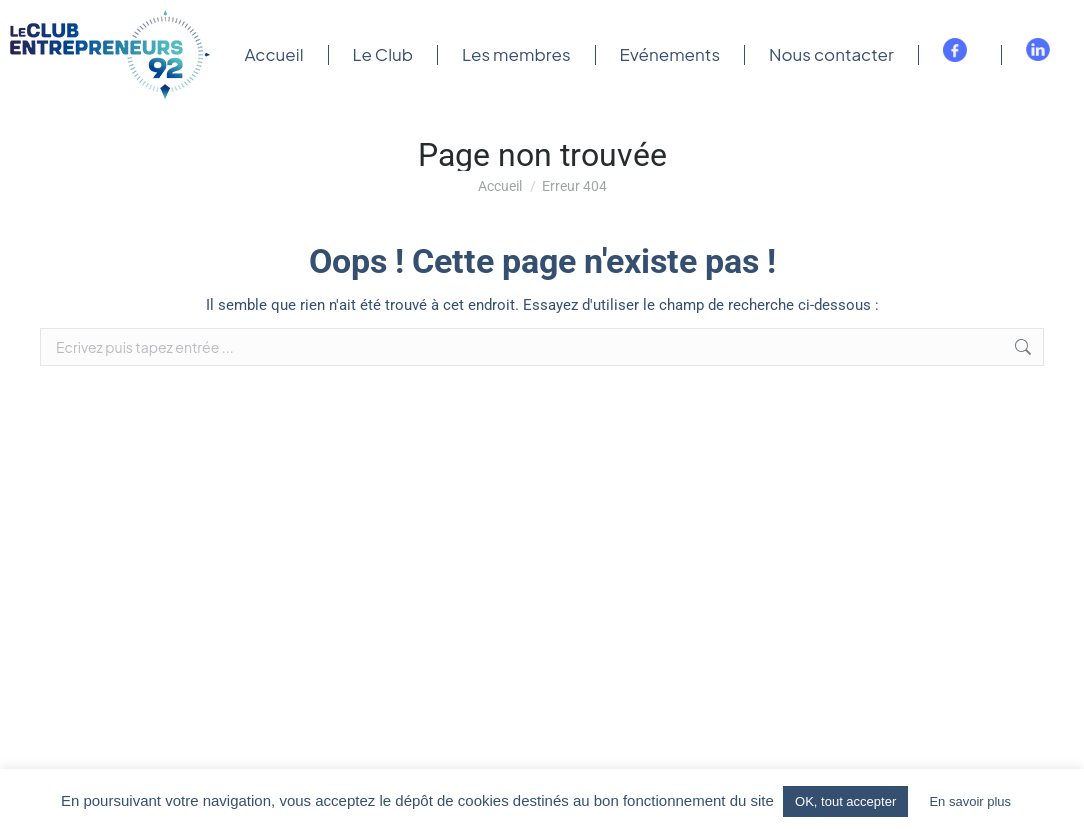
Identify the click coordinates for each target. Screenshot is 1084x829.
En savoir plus (970, 801)
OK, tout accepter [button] (845, 801)
